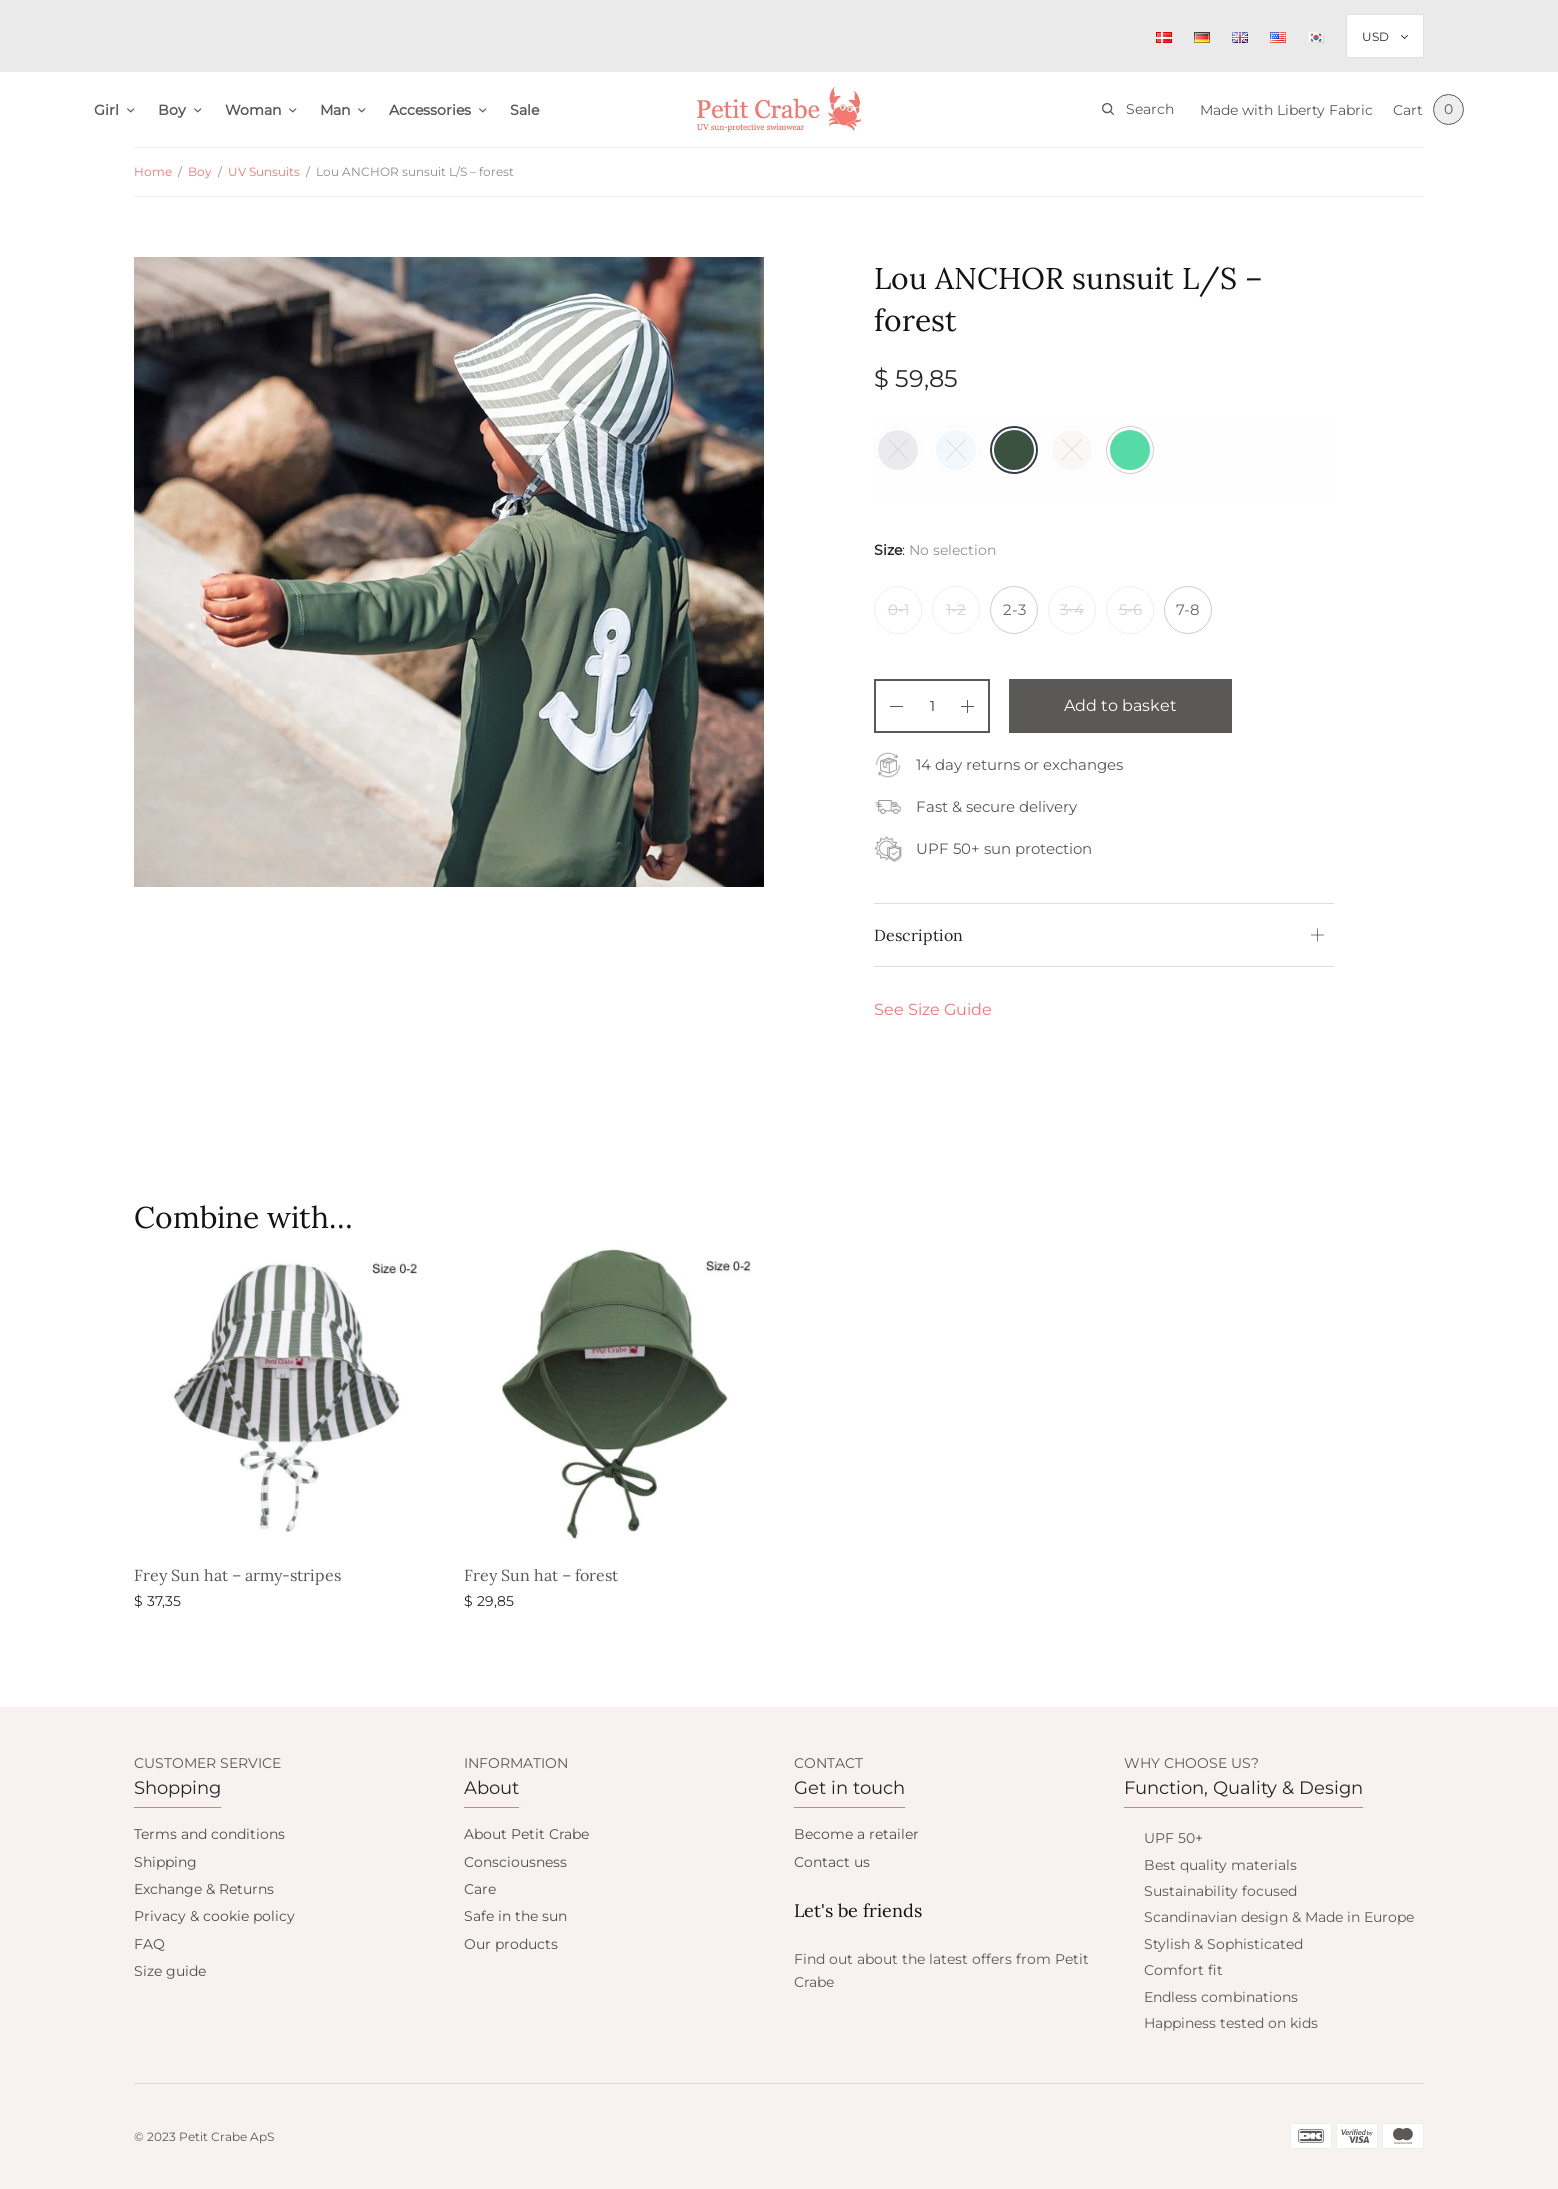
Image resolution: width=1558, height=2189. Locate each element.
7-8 (1188, 609)
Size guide (170, 1971)
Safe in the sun (515, 1916)
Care (480, 1889)
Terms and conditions (209, 1834)
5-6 (1130, 609)
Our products (511, 1944)
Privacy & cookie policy (214, 1916)
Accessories (430, 110)
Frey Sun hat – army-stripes (237, 1575)
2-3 (1014, 609)
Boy (172, 110)
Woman (253, 110)
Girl (106, 110)
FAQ (149, 1944)
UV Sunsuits (264, 171)
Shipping (165, 1862)
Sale (524, 110)
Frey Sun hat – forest (541, 1575)
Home (153, 171)
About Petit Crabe (526, 1834)
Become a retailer (856, 1834)
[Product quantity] (932, 706)
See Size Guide (933, 1009)
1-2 (956, 609)
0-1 (898, 609)
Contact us (832, 1862)
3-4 (1072, 609)
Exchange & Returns (204, 1889)
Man (335, 110)
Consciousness (515, 1862)
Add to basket (1120, 705)
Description (918, 935)
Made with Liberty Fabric (1286, 110)
